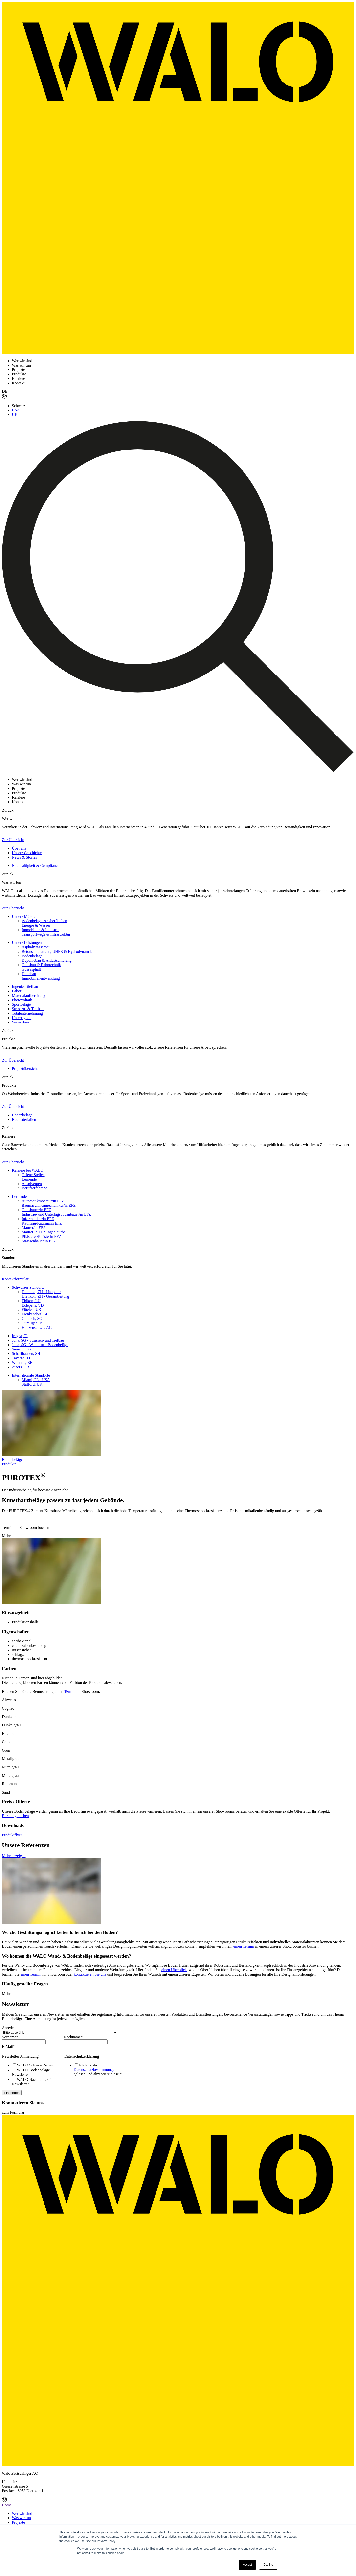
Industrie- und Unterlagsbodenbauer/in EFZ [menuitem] (56, 1214)
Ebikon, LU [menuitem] (31, 1301)
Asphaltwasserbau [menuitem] (36, 947)
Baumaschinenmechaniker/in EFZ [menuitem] (49, 1205)
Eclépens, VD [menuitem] (33, 1305)
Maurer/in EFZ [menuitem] (33, 1228)
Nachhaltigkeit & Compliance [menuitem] (35, 865)
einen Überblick (174, 1970)
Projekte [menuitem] (18, 2522)
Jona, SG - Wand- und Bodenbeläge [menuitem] (40, 1345)
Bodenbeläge (12, 1459)
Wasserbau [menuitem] (20, 1022)
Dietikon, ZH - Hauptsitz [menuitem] (41, 1292)
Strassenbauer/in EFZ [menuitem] (39, 1241)
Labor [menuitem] (16, 991)
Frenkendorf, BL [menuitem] (35, 1314)
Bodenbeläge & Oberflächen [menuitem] (44, 921)
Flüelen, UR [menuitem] (31, 1310)
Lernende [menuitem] (29, 1179)
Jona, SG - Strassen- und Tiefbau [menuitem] (38, 1340)
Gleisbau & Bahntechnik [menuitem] (41, 965)
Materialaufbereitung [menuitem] (28, 995)
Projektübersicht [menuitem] (25, 1068)
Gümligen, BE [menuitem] (33, 1323)
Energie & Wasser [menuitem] (36, 925)
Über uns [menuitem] (19, 848)
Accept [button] (247, 2564)
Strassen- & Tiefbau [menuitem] (28, 1009)
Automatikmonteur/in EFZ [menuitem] (43, 1201)
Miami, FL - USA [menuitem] (36, 1380)
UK (15, 414)
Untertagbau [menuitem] (21, 1018)
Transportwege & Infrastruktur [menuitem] (46, 934)
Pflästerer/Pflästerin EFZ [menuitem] (41, 1236)
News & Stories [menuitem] (24, 857)
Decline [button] (268, 2564)
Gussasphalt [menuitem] (31, 969)
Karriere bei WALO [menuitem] (27, 1170)
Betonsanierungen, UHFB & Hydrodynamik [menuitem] (57, 951)
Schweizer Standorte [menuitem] (28, 1287)
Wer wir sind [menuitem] (22, 2513)
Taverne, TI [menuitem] (21, 1358)
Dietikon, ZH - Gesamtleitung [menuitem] (45, 1296)
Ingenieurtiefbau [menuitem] (25, 986)
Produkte (9, 1464)
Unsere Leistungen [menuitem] (27, 942)
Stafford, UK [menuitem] (32, 1384)
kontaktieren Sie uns (90, 1974)
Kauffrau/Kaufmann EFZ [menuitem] (42, 1223)
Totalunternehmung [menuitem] (27, 1013)
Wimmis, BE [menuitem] (22, 1362)
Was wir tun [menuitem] (21, 2518)
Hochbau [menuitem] (29, 974)
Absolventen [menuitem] (32, 1184)
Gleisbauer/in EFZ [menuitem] (36, 1210)
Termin (69, 1691)
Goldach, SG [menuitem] (32, 1318)
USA (16, 410)
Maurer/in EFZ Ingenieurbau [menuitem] (44, 1232)
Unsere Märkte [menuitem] (24, 916)
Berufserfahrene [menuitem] (34, 1188)
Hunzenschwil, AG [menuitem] (37, 1327)
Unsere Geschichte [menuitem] (27, 853)
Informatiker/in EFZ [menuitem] (38, 1219)
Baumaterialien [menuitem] (24, 1119)
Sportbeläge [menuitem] (21, 1004)
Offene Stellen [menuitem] (33, 1175)
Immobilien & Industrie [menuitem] (40, 930)
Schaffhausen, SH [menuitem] (26, 1353)
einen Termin (243, 1946)
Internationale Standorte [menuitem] (31, 1375)
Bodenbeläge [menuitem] (32, 956)
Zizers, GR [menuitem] (20, 1367)
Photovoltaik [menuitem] (22, 1000)
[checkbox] (32, 2074)
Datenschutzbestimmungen (95, 2069)
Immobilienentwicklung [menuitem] (41, 978)
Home (7, 2505)
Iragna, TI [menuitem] (20, 1336)
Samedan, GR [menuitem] (23, 1349)
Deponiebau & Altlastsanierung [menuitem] (47, 960)
